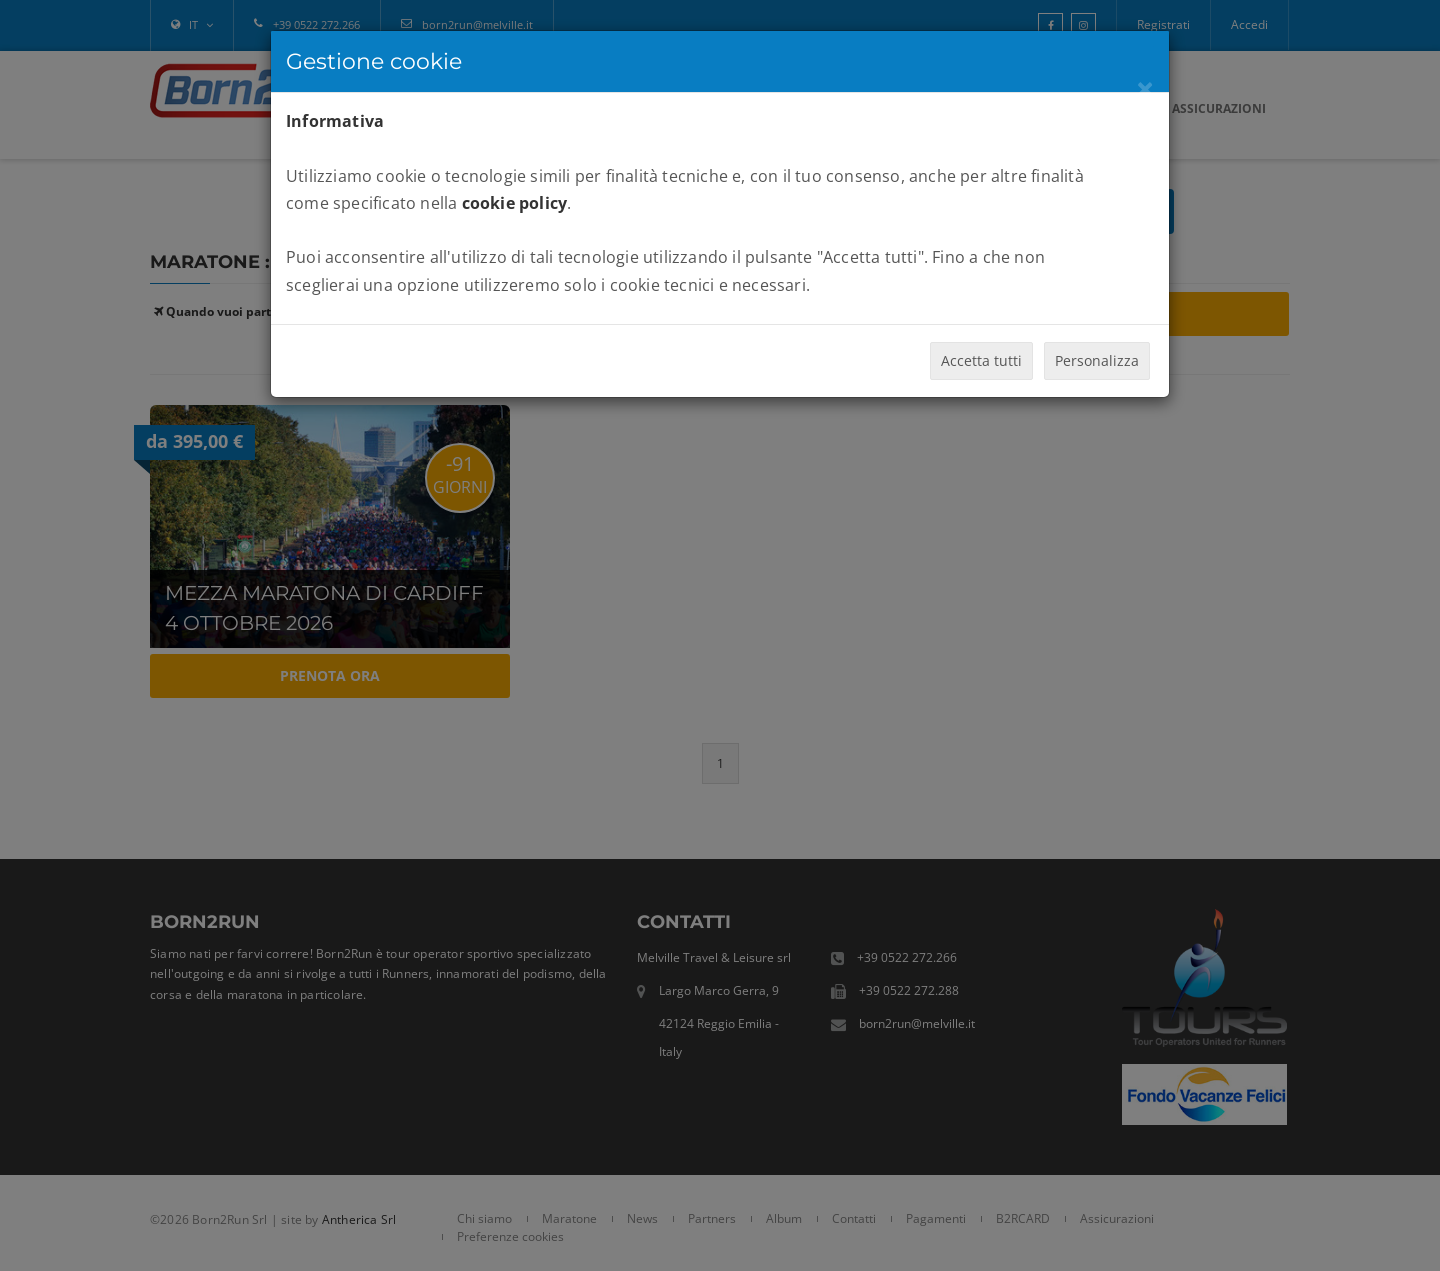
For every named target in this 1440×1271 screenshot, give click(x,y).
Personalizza (1097, 360)
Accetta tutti (981, 360)
